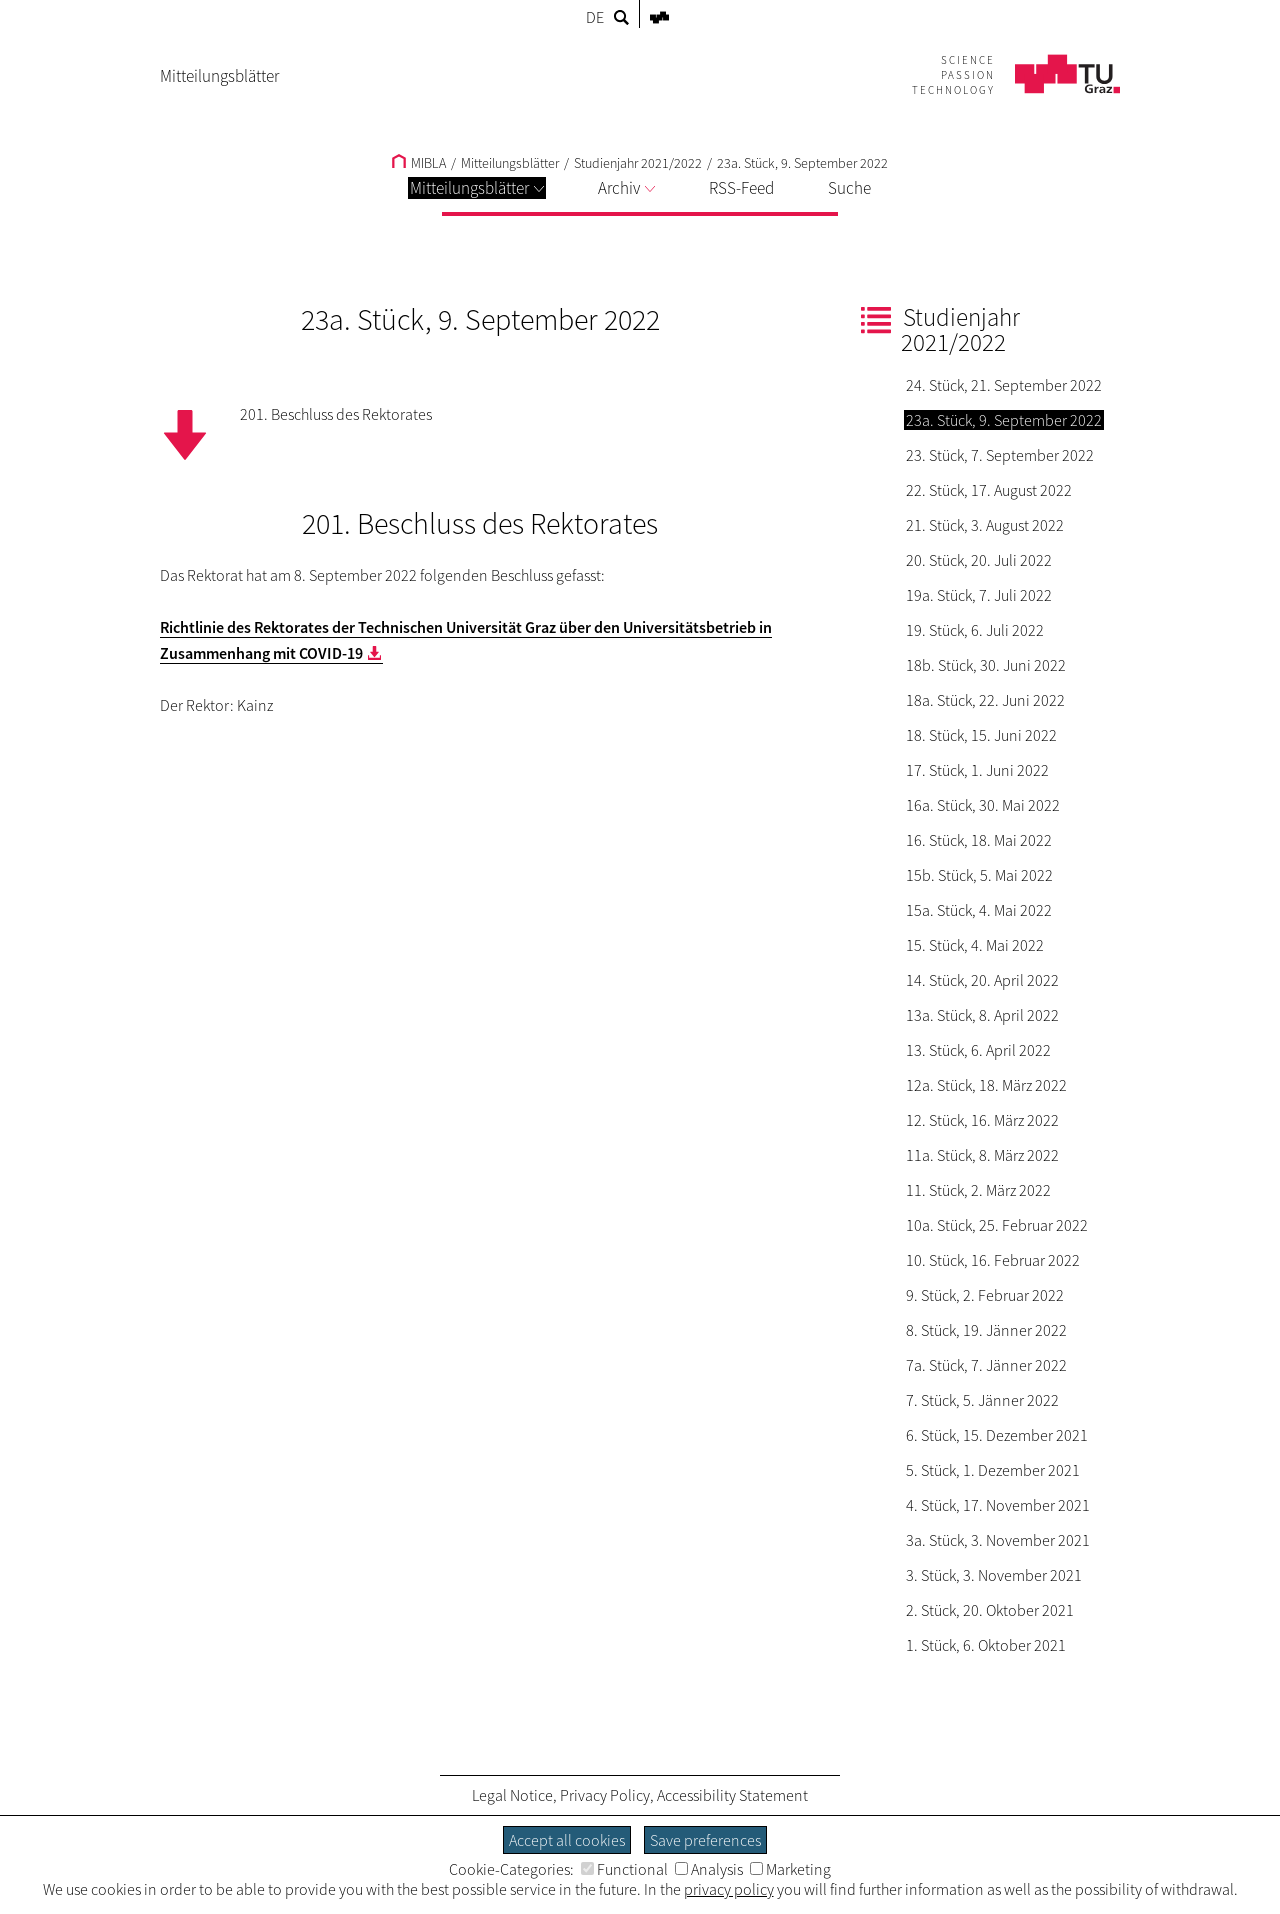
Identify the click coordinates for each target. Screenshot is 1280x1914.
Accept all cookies (567, 1840)
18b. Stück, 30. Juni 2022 (986, 665)
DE (595, 17)
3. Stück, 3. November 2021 (994, 1575)
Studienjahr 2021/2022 (638, 163)
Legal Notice (512, 1795)
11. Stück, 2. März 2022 (978, 1190)
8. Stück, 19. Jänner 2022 (986, 1330)
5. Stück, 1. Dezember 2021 (993, 1470)
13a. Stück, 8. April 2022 (982, 1015)
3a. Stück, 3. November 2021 (998, 1540)
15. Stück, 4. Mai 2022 (975, 945)
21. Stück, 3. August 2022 (985, 525)
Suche (849, 188)
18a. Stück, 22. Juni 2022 (985, 700)
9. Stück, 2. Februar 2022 (985, 1295)
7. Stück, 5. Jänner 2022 (982, 1400)
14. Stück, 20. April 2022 (982, 980)
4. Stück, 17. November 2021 (998, 1505)
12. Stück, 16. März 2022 (982, 1120)
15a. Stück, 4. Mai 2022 (979, 910)
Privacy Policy (605, 1795)
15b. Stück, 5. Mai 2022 (979, 875)
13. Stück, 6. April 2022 (978, 1050)
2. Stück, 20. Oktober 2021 (990, 1610)
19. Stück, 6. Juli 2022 (975, 630)
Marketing (790, 1869)
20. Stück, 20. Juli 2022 (979, 560)
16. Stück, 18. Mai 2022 (979, 840)
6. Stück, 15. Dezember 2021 (997, 1435)
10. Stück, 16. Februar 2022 (993, 1260)
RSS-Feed (741, 188)
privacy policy (729, 1889)
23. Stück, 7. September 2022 (1000, 455)
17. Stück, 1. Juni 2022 (977, 770)
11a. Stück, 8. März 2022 (982, 1155)
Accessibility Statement (732, 1795)
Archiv (626, 188)
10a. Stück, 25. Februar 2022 (997, 1225)
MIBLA (419, 163)
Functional (624, 1869)
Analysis (709, 1869)
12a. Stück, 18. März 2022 (986, 1085)
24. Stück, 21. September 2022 (1004, 385)
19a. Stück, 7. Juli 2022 (979, 595)
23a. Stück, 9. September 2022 (802, 163)
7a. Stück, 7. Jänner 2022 (986, 1365)
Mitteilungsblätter (477, 188)
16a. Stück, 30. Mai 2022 (983, 805)
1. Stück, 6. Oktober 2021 (986, 1645)
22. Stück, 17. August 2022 (989, 490)
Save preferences (705, 1840)
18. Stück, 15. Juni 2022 (981, 735)
